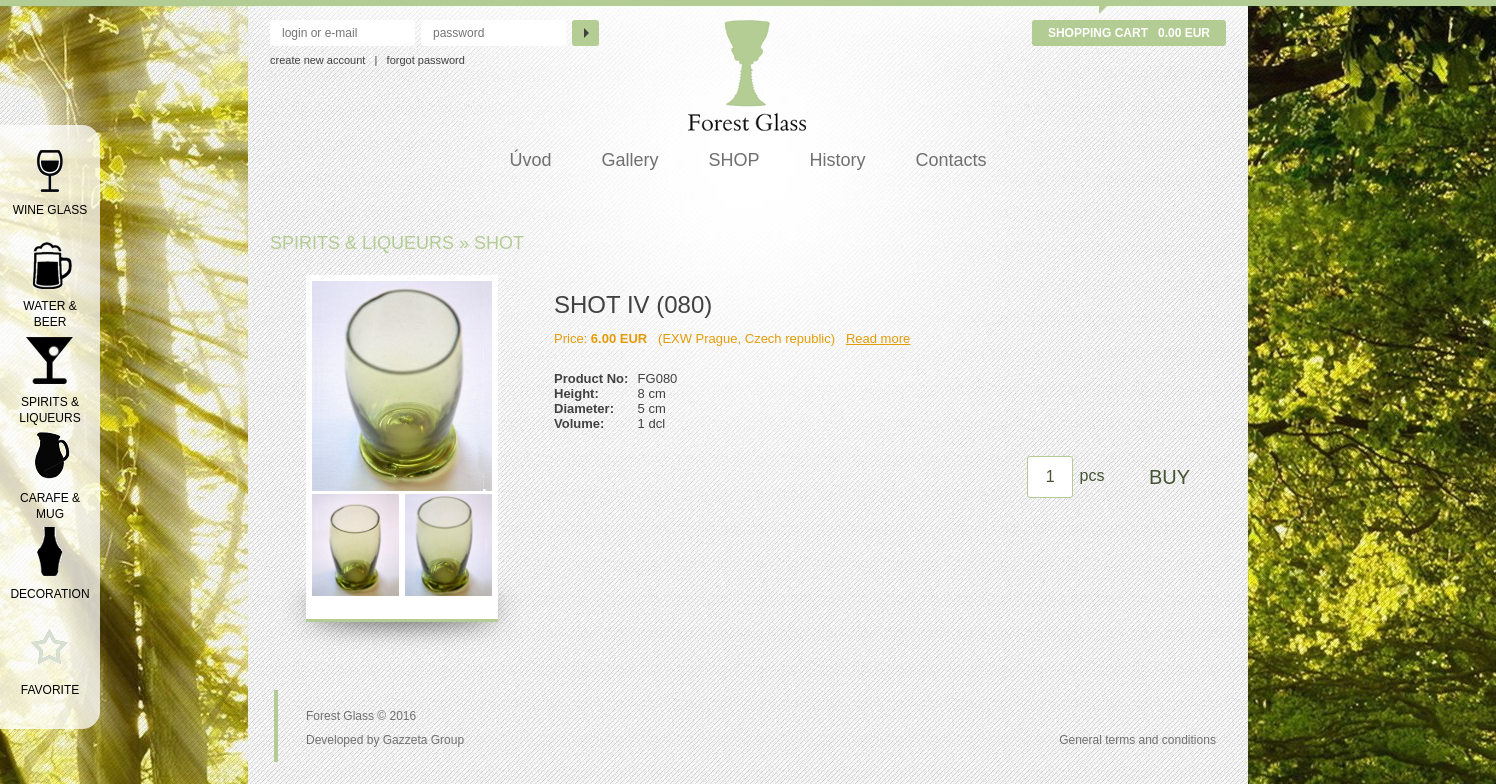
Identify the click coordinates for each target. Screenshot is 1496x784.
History (838, 160)
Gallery (629, 160)
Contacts (951, 160)
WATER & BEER (49, 314)
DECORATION (49, 594)
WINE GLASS (50, 210)
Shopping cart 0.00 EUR (1129, 33)
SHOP (733, 160)
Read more (878, 338)
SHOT (499, 243)
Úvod (530, 160)
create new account (317, 60)
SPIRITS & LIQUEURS (49, 410)
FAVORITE (50, 690)
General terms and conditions (1137, 740)
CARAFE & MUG (50, 506)
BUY (1169, 477)
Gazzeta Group (423, 740)
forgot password (426, 60)
